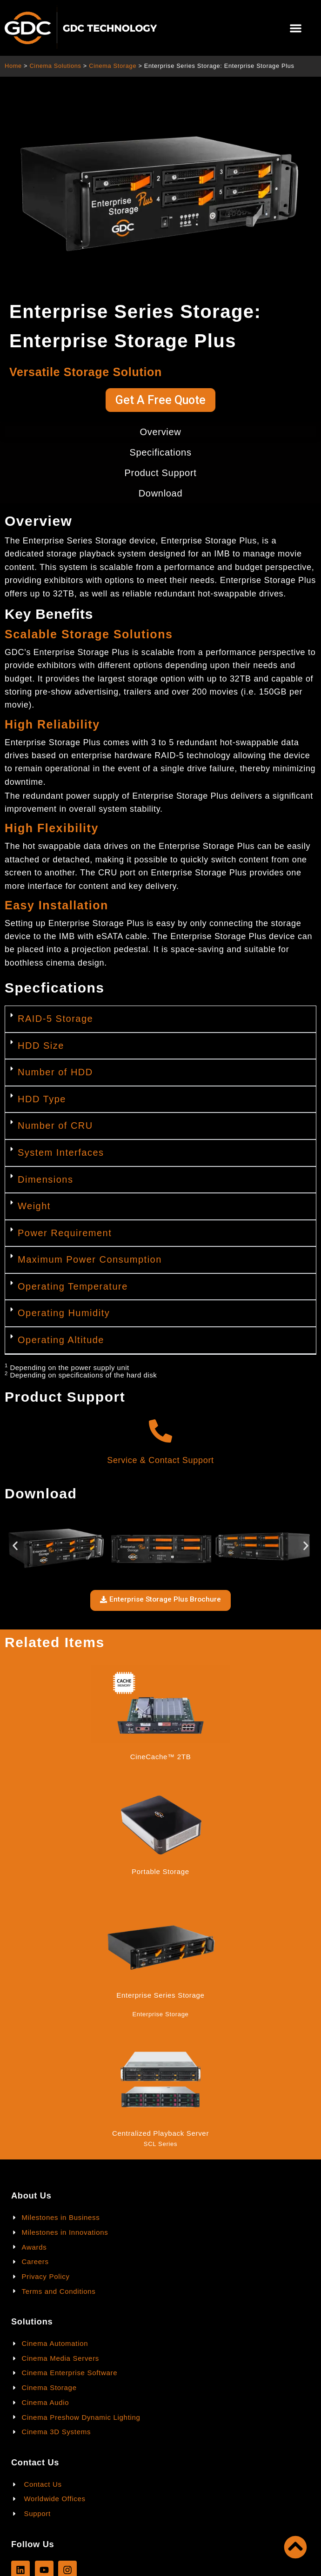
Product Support (160, 473)
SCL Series (160, 2143)
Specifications (160, 452)
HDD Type (42, 1099)
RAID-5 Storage (55, 1018)
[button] (295, 28)
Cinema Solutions (55, 65)
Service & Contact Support (160, 1460)
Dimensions (45, 1179)
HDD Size (41, 1045)
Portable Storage (160, 1871)
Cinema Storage (112, 65)
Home (13, 65)
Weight (34, 1206)
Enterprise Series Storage (160, 1995)
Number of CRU (55, 1125)
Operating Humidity (64, 1313)
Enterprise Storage (161, 2014)
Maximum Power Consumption (90, 1259)
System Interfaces (61, 1152)
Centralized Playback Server (160, 2133)
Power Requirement (65, 1233)
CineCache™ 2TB (160, 1757)
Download (161, 493)
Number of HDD (55, 1072)
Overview (160, 432)
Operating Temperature (73, 1286)
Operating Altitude (61, 1340)
